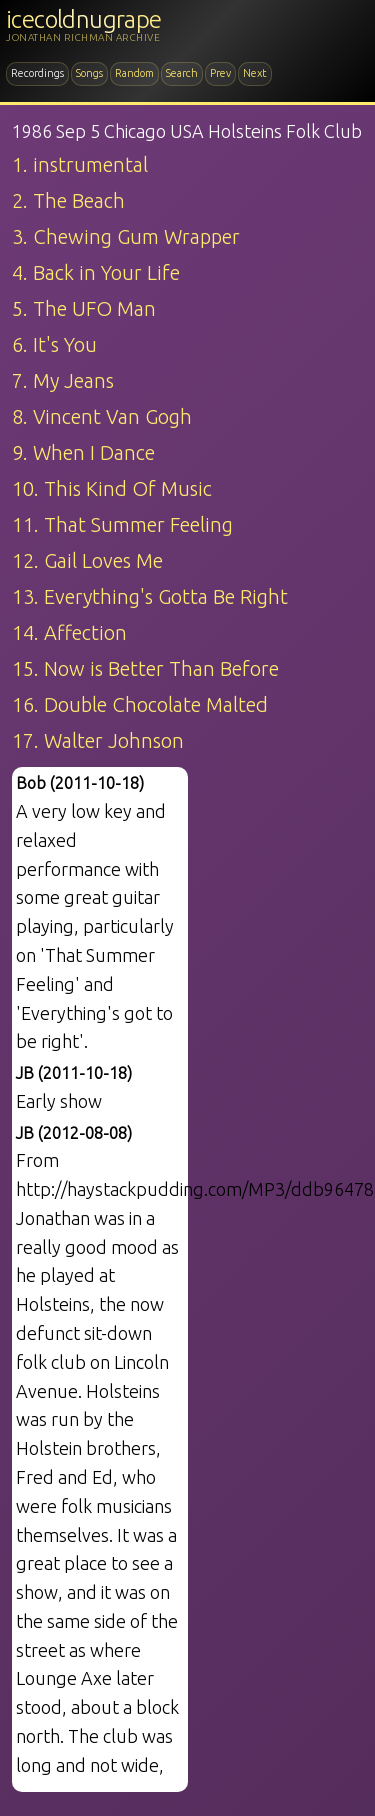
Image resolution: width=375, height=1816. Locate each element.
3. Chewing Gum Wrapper (126, 236)
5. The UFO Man (84, 308)
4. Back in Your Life (96, 272)
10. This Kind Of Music (112, 488)
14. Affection (69, 632)
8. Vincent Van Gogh (102, 416)
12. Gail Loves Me (87, 560)
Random (134, 73)
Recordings (37, 73)
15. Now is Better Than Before (145, 668)
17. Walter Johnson (98, 740)
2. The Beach (68, 200)
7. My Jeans (63, 380)
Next (255, 73)
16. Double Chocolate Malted (140, 704)
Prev (220, 73)
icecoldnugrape (84, 19)
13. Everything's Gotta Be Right (150, 596)
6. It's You (54, 344)
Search (182, 73)
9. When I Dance (83, 452)
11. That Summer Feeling (122, 524)
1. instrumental (80, 164)
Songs (89, 73)
